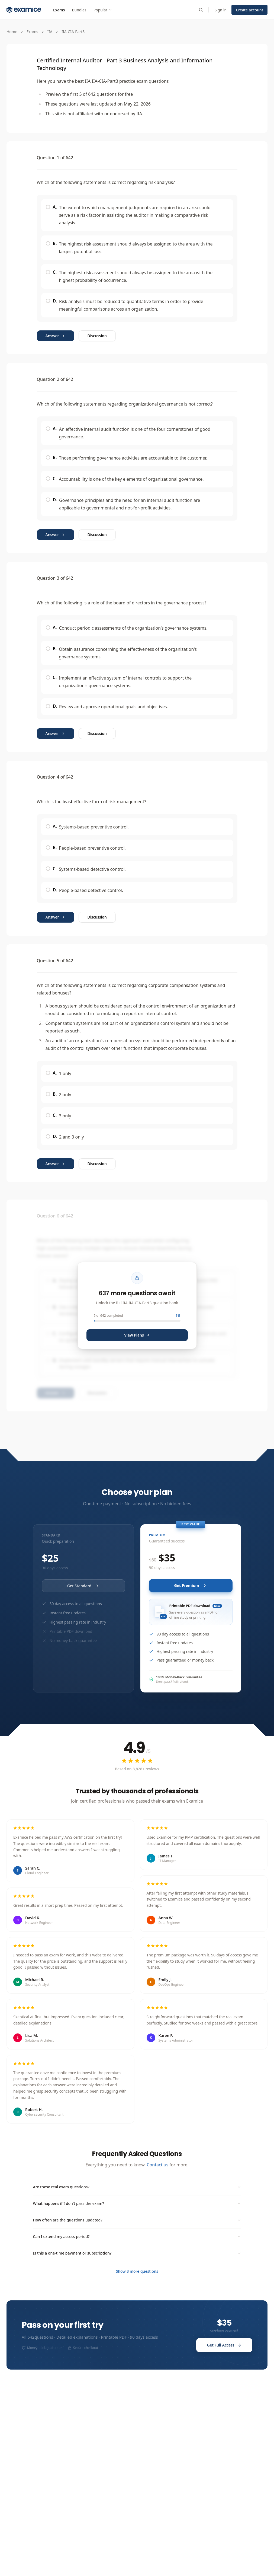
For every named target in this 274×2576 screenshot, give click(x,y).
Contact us (158, 2165)
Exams (59, 9)
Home (12, 31)
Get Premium (190, 1585)
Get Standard (83, 1585)
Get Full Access (224, 2345)
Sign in (221, 9)
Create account (249, 9)
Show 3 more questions (137, 2271)
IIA (49, 31)
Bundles (79, 9)
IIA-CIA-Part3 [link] (73, 31)
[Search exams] (201, 10)
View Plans (137, 1335)
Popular (103, 9)
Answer (56, 335)
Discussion (97, 335)
